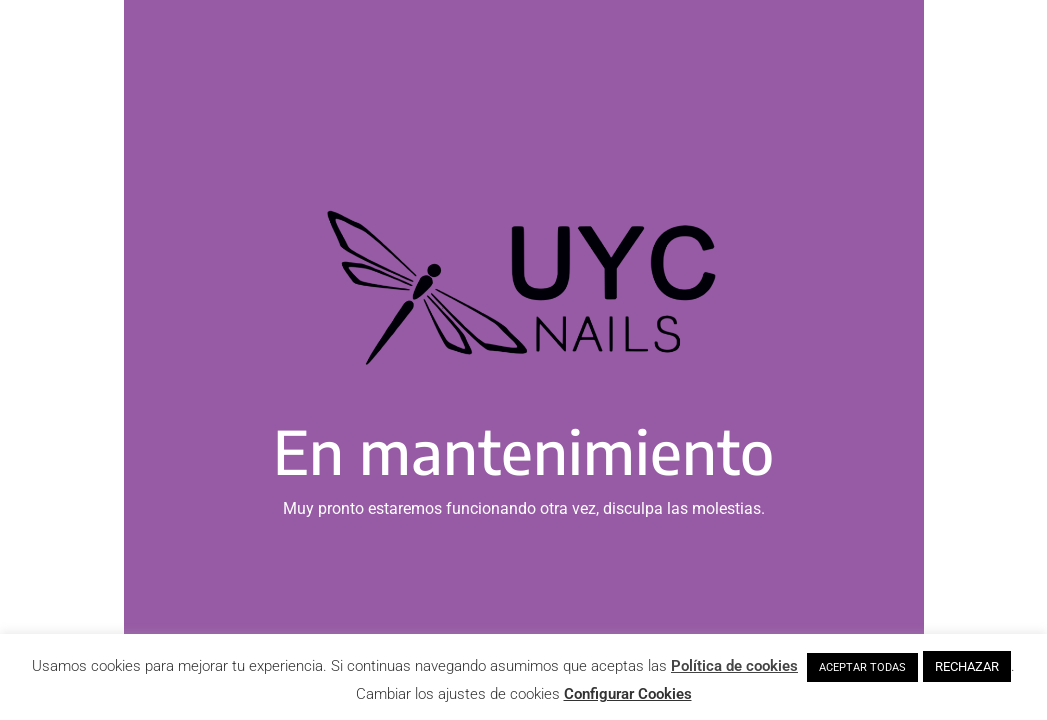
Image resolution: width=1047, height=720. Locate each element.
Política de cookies (734, 666)
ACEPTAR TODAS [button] (862, 667)
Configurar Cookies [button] (628, 694)
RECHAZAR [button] (967, 666)
